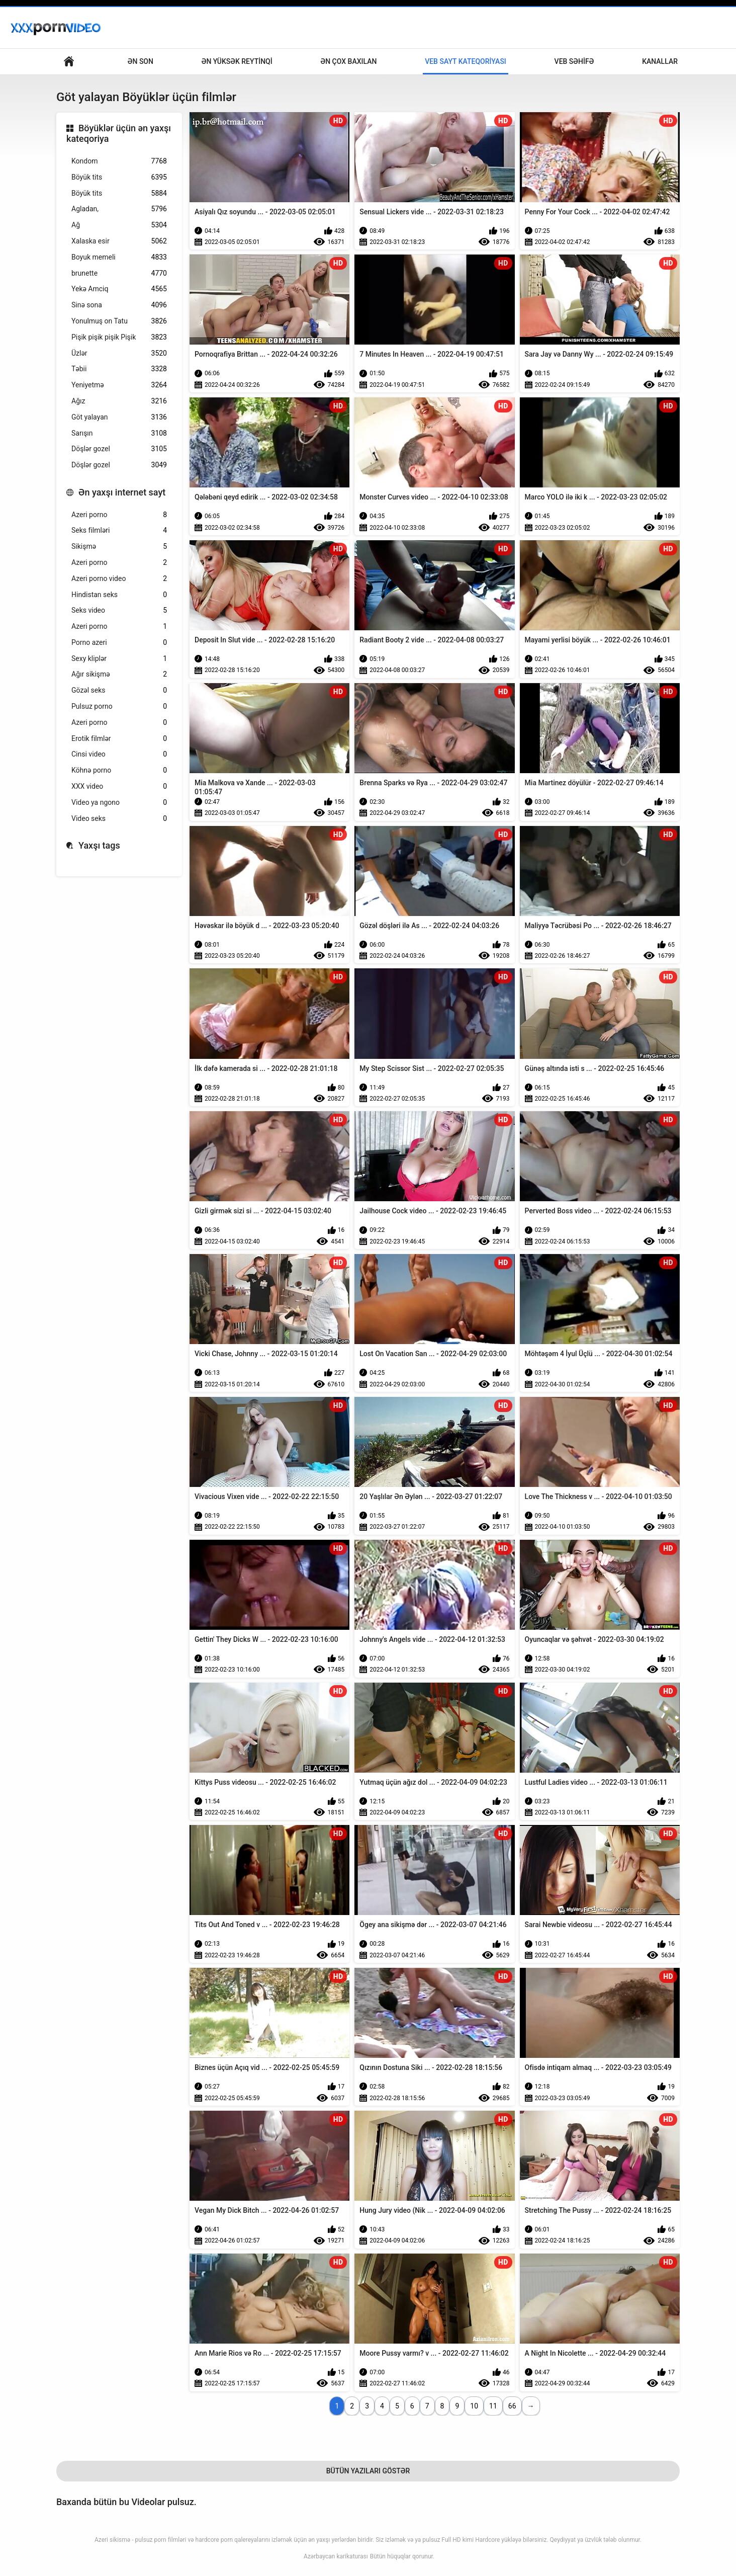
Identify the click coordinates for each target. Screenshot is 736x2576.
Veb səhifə (574, 61)
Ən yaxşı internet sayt (121, 492)
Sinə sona (119, 305)
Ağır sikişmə (119, 674)
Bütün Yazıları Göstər (368, 2471)
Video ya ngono (119, 802)
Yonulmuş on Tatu (119, 321)
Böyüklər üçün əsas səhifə (68, 61)
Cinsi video (119, 754)
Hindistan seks (119, 595)
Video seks (119, 818)
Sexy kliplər (119, 658)
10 (474, 2406)
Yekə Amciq (119, 289)
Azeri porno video (119, 578)
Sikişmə (119, 546)
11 (493, 2406)
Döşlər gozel (119, 449)
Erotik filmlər (119, 738)
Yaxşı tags (99, 845)
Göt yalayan (119, 417)
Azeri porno (119, 515)
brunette (119, 273)
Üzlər (119, 353)
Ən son (140, 61)
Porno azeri (119, 642)
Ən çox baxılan (348, 61)
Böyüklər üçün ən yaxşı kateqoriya (118, 133)
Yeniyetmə (119, 385)
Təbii (119, 369)
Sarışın (119, 433)
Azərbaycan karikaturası (336, 2556)
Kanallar (660, 61)
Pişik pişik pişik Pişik (119, 337)
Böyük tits (119, 177)
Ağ (119, 225)
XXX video (119, 786)
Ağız (119, 401)
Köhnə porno (119, 770)
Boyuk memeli (119, 257)
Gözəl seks (119, 690)
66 (512, 2406)
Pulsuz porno (119, 706)
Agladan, (119, 209)
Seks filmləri (119, 530)
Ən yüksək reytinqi (237, 61)
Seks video (119, 610)
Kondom (119, 161)
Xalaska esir (119, 241)
